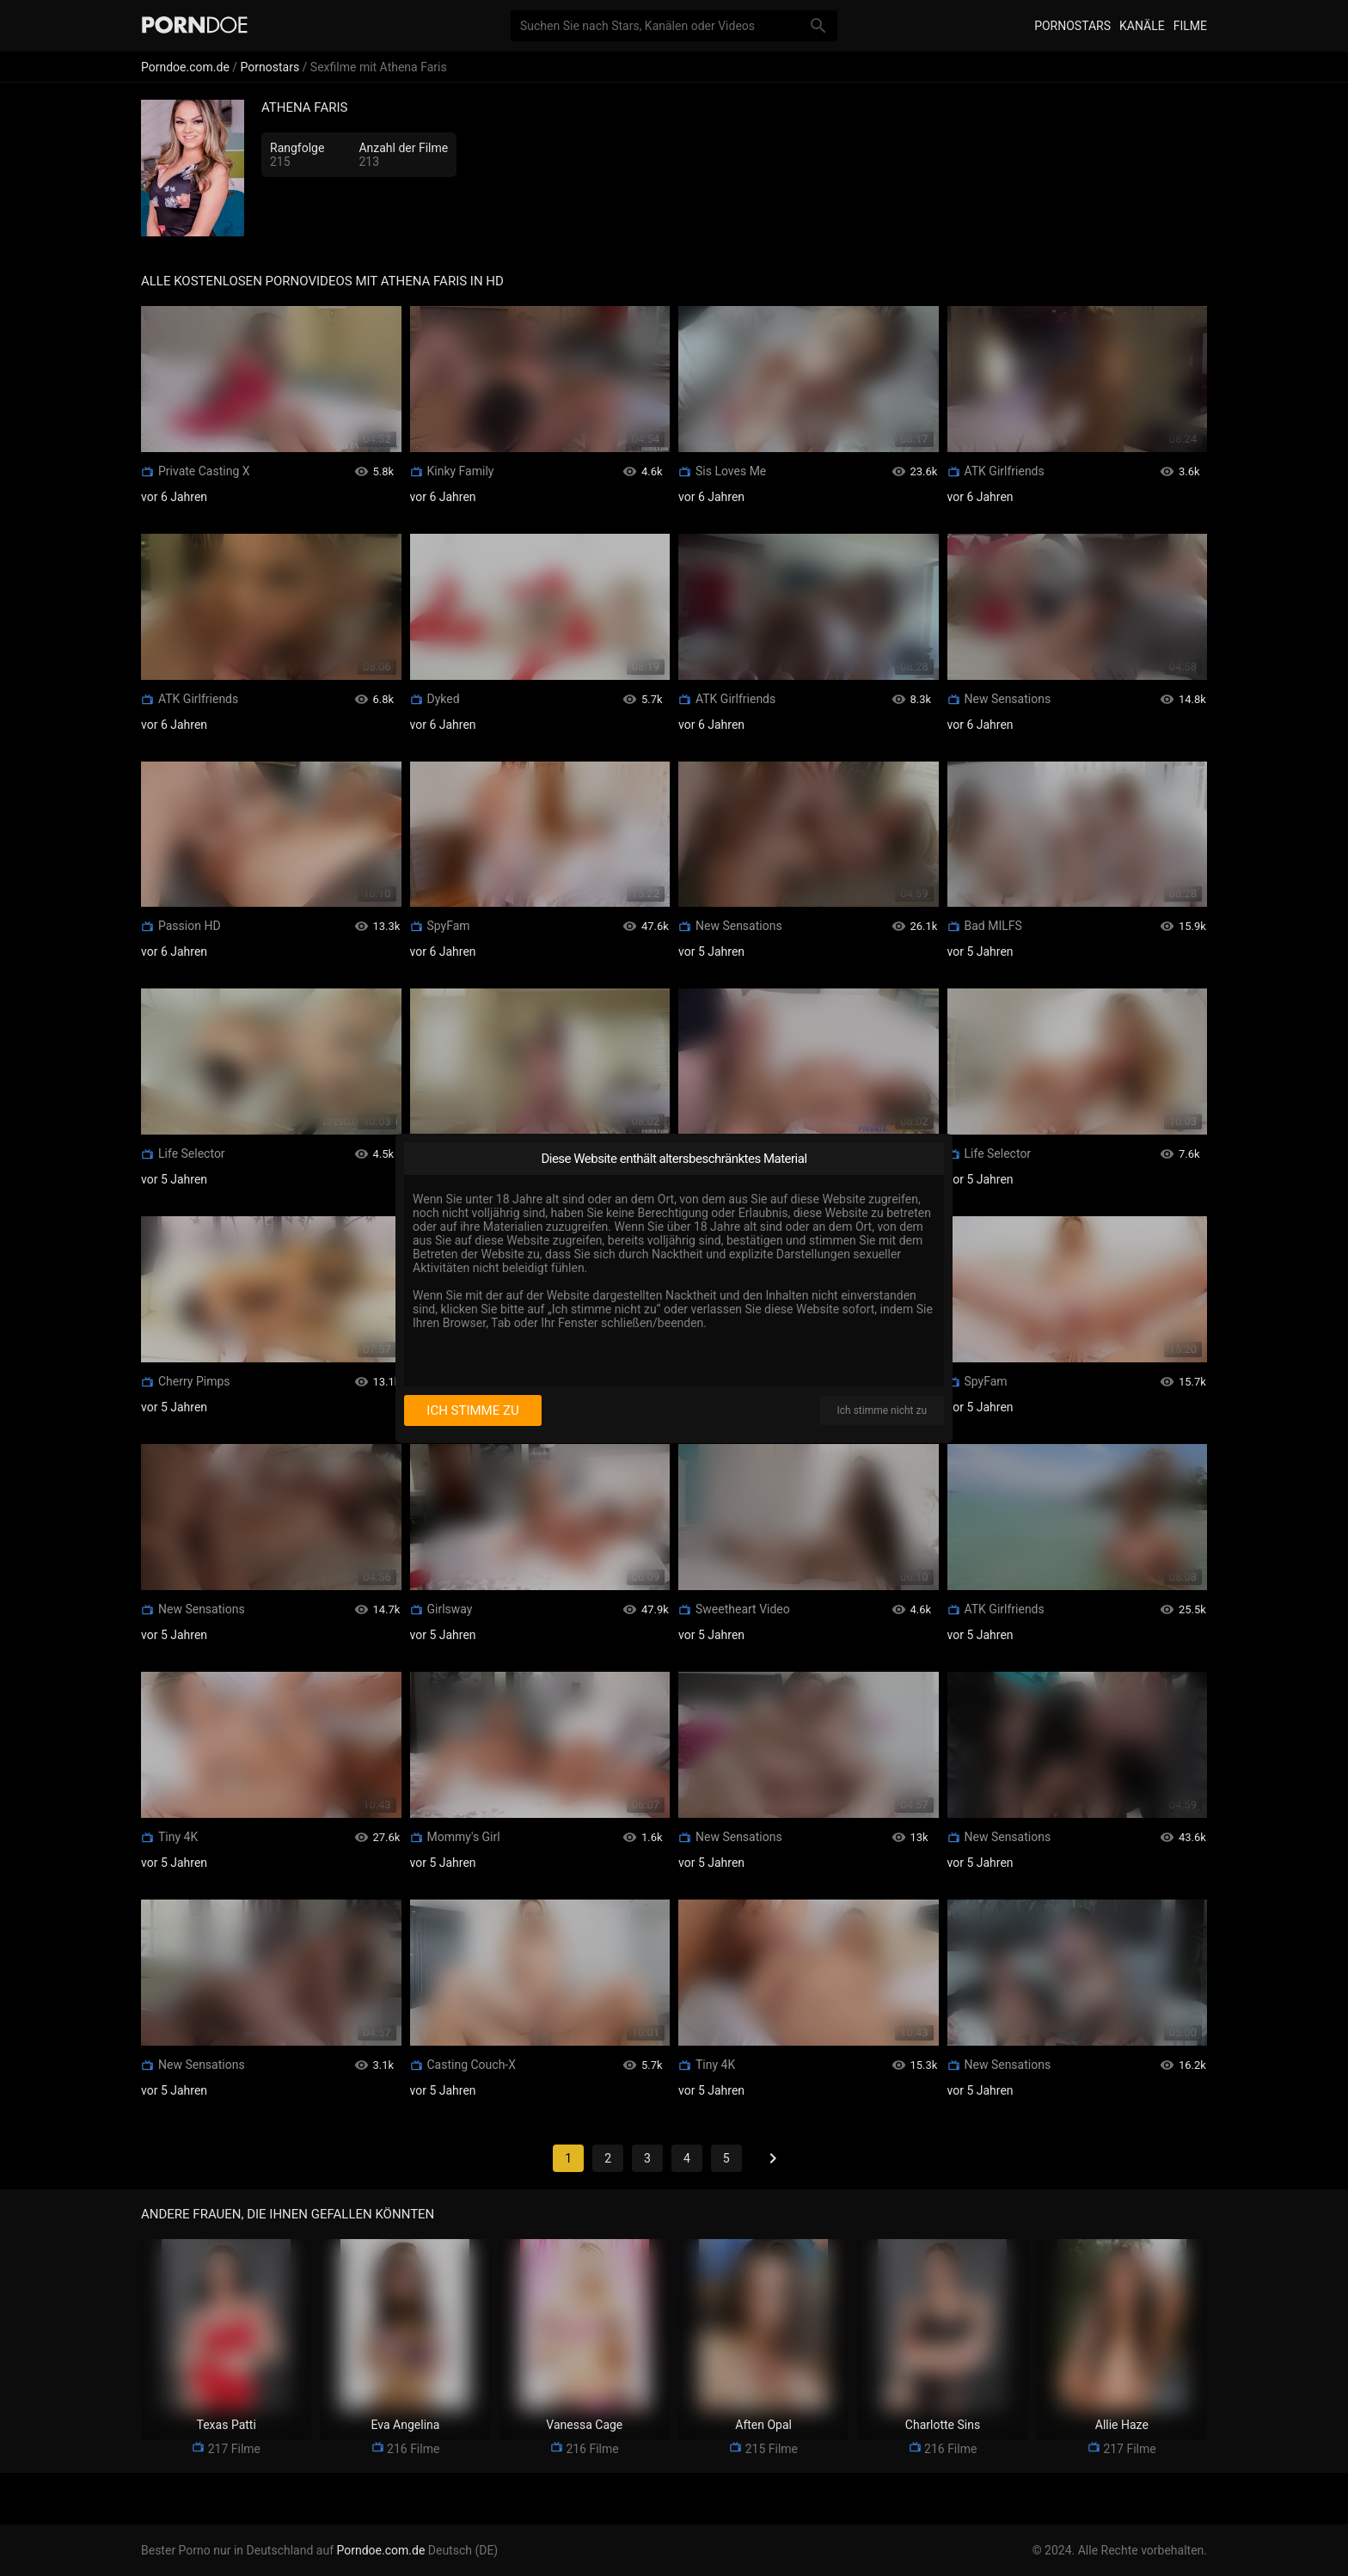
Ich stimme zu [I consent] (472, 1410)
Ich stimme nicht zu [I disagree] (882, 1410)
